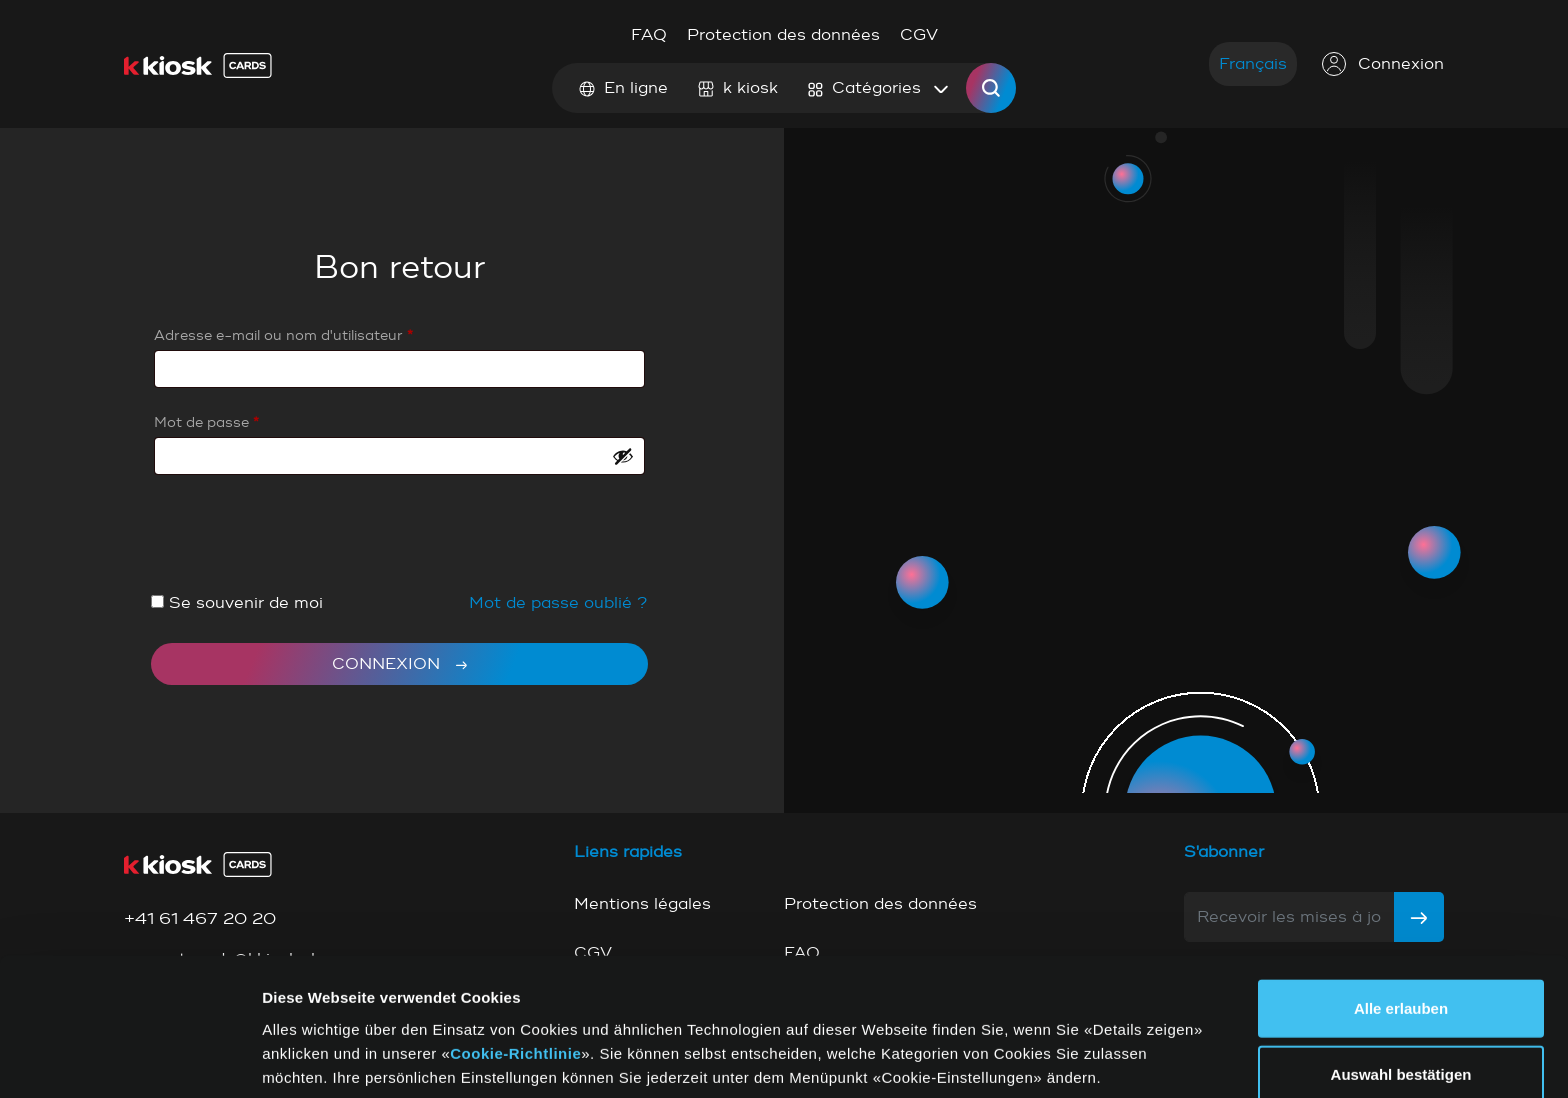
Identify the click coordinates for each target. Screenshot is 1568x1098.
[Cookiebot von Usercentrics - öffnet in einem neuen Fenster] (129, 1059)
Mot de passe (206, 422)
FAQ (649, 35)
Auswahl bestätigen (1401, 991)
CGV (919, 35)
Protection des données (783, 35)
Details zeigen (1018, 1058)
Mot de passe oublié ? (558, 603)
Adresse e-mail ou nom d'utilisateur (283, 335)
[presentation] (303, 542)
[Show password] (623, 456)
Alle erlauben (1401, 925)
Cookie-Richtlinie (515, 969)
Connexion (1383, 64)
